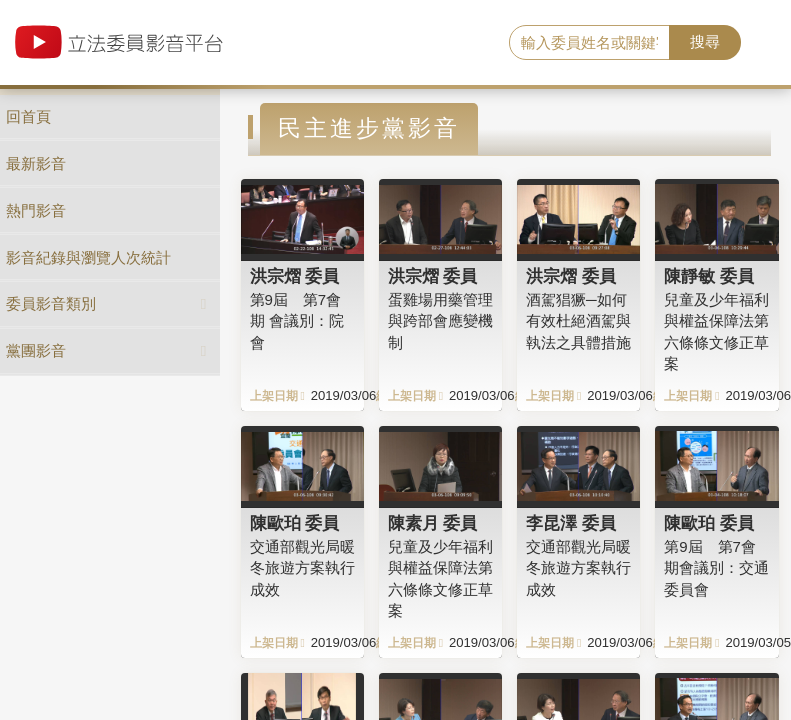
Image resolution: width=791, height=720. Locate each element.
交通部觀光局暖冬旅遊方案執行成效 (302, 568)
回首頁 (28, 116)
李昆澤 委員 (571, 523)
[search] (589, 43)
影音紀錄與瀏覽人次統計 (88, 257)
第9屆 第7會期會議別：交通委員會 (716, 568)
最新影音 (36, 163)
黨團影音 (36, 350)
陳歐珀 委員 (295, 523)
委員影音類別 (51, 303)
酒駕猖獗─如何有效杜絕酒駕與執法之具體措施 (578, 321)
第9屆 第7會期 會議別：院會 (297, 321)
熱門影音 (36, 210)
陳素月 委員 (433, 523)
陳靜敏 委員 (709, 276)
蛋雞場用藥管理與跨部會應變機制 (440, 321)
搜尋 (705, 41)
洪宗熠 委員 (295, 276)
